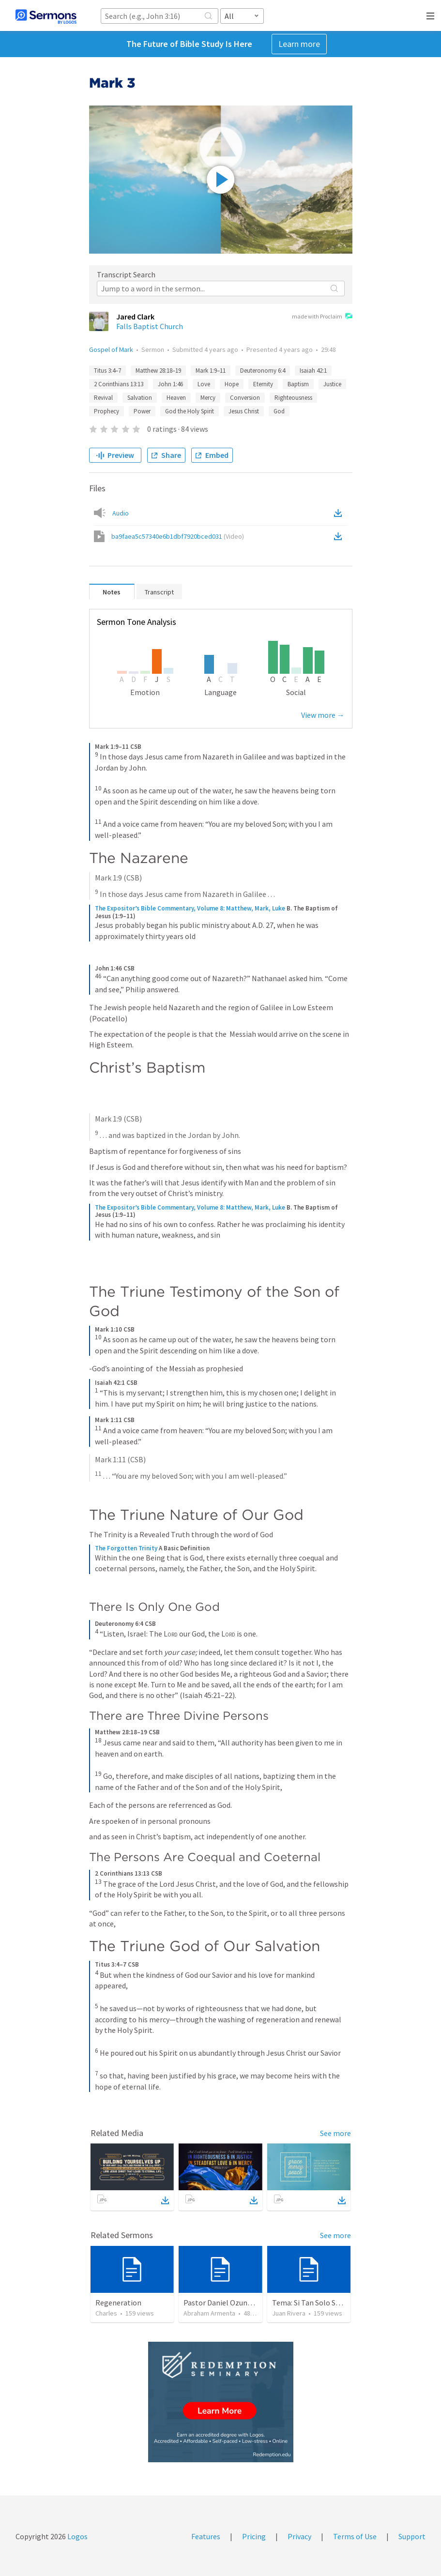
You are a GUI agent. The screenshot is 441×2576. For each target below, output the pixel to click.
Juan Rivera (288, 2313)
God (279, 411)
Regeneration (118, 2302)
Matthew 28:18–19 (158, 370)
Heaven (176, 398)
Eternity (263, 384)
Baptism (298, 384)
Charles (106, 2313)
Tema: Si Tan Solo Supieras (316, 2302)
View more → (323, 715)
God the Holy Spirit (189, 411)
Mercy (207, 398)
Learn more (299, 43)
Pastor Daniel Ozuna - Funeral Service (245, 2302)
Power (142, 411)
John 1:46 (170, 384)
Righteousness (293, 398)
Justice (332, 384)
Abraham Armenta (209, 2313)
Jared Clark (135, 316)
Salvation (139, 398)
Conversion (245, 398)
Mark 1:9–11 (211, 370)
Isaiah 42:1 (313, 370)
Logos (77, 2536)
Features (205, 2536)
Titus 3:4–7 (107, 370)
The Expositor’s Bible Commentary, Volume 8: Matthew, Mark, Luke (190, 908)
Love (204, 384)
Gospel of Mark (111, 349)
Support (412, 2536)
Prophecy (106, 411)
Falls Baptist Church (149, 326)
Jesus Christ (243, 411)
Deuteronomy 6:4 (262, 370)
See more (335, 2133)
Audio (120, 513)
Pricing (254, 2536)
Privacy (299, 2536)
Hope (232, 384)
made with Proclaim (322, 317)
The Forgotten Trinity (126, 1548)
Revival (103, 398)
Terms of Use (355, 2536)
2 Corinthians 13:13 (118, 384)
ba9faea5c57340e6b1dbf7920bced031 (177, 536)
